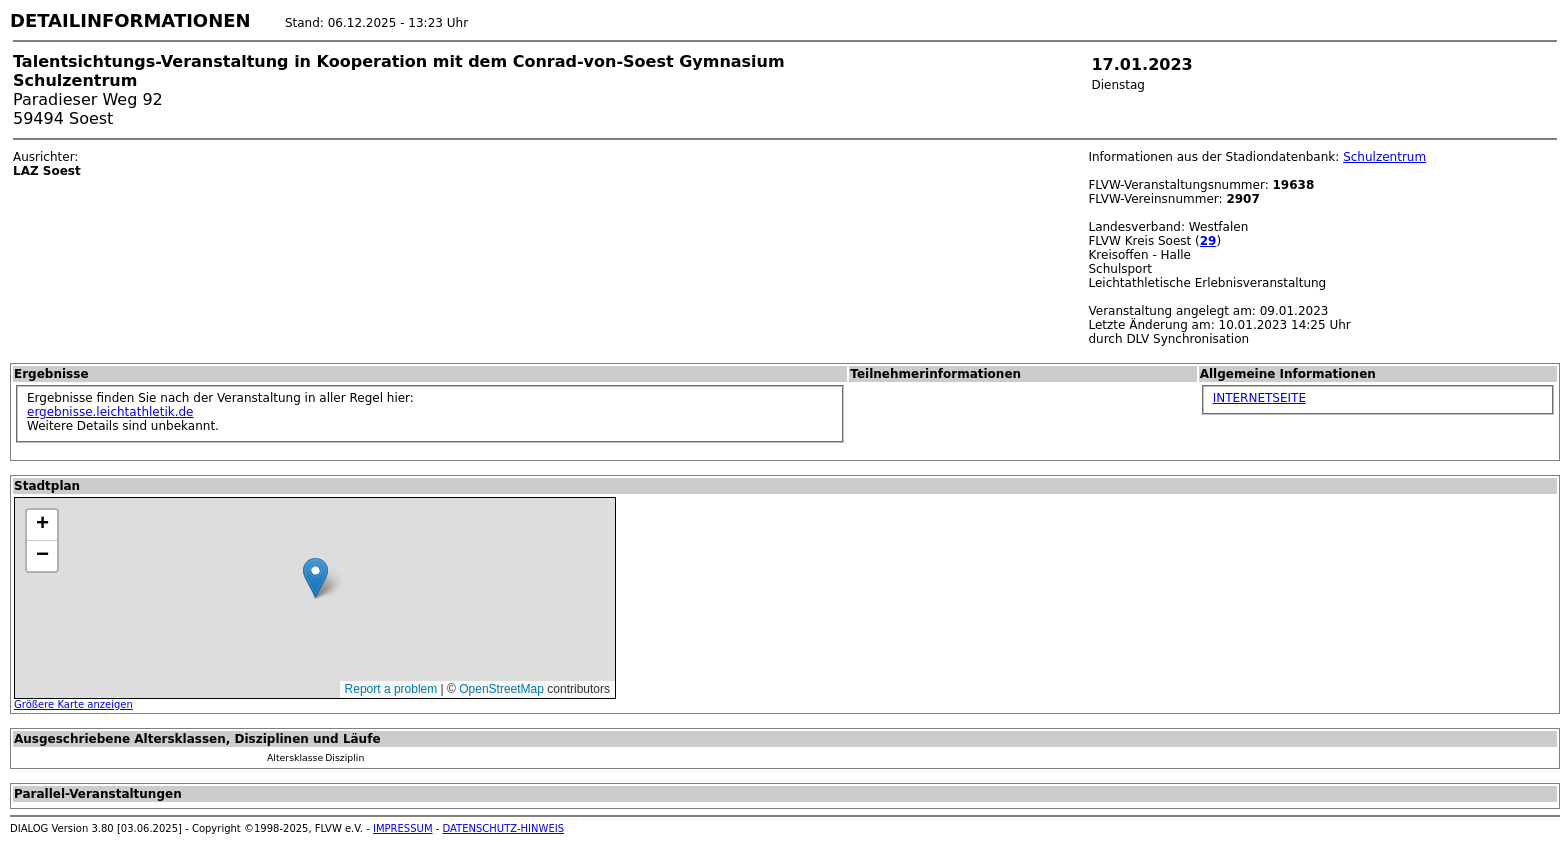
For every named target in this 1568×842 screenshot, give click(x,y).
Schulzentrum (1384, 157)
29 (1208, 241)
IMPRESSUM (403, 828)
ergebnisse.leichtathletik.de (110, 412)
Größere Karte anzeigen (73, 704)
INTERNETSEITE (1259, 398)
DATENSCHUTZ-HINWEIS (504, 828)
